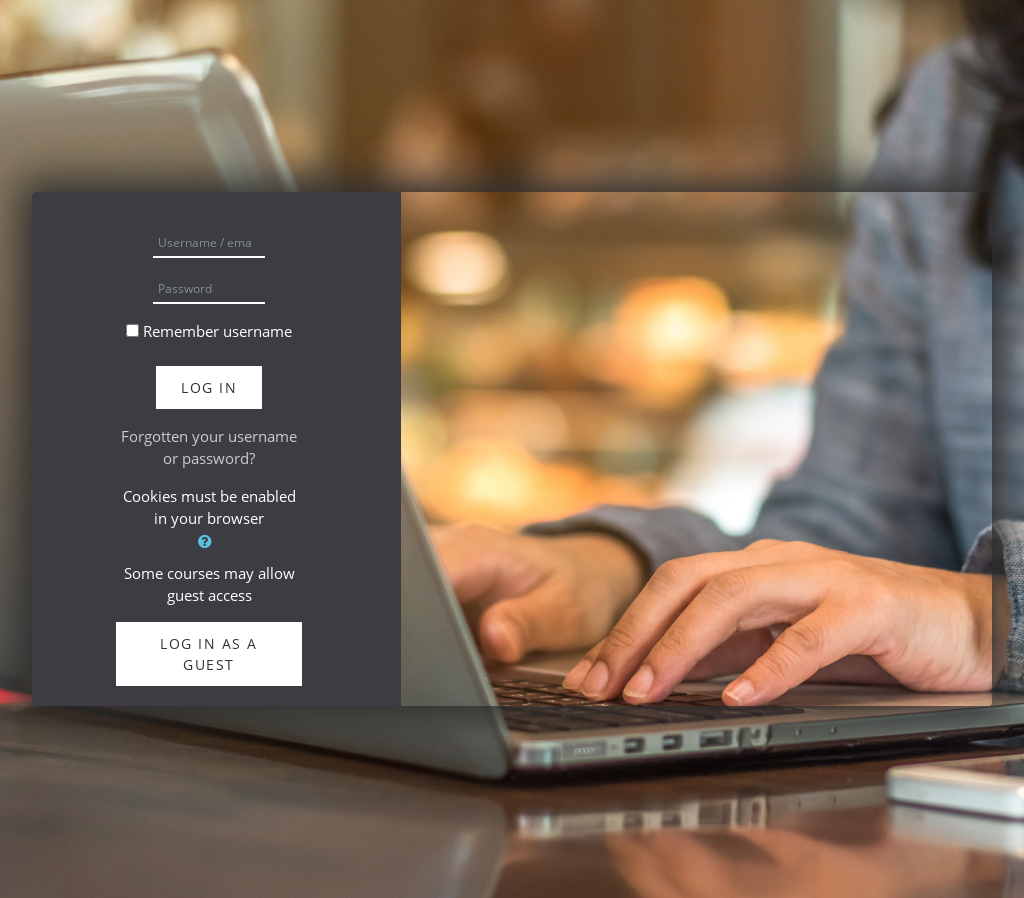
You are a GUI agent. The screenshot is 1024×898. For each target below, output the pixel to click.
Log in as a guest (209, 654)
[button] (209, 541)
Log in (209, 387)
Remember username (217, 331)
